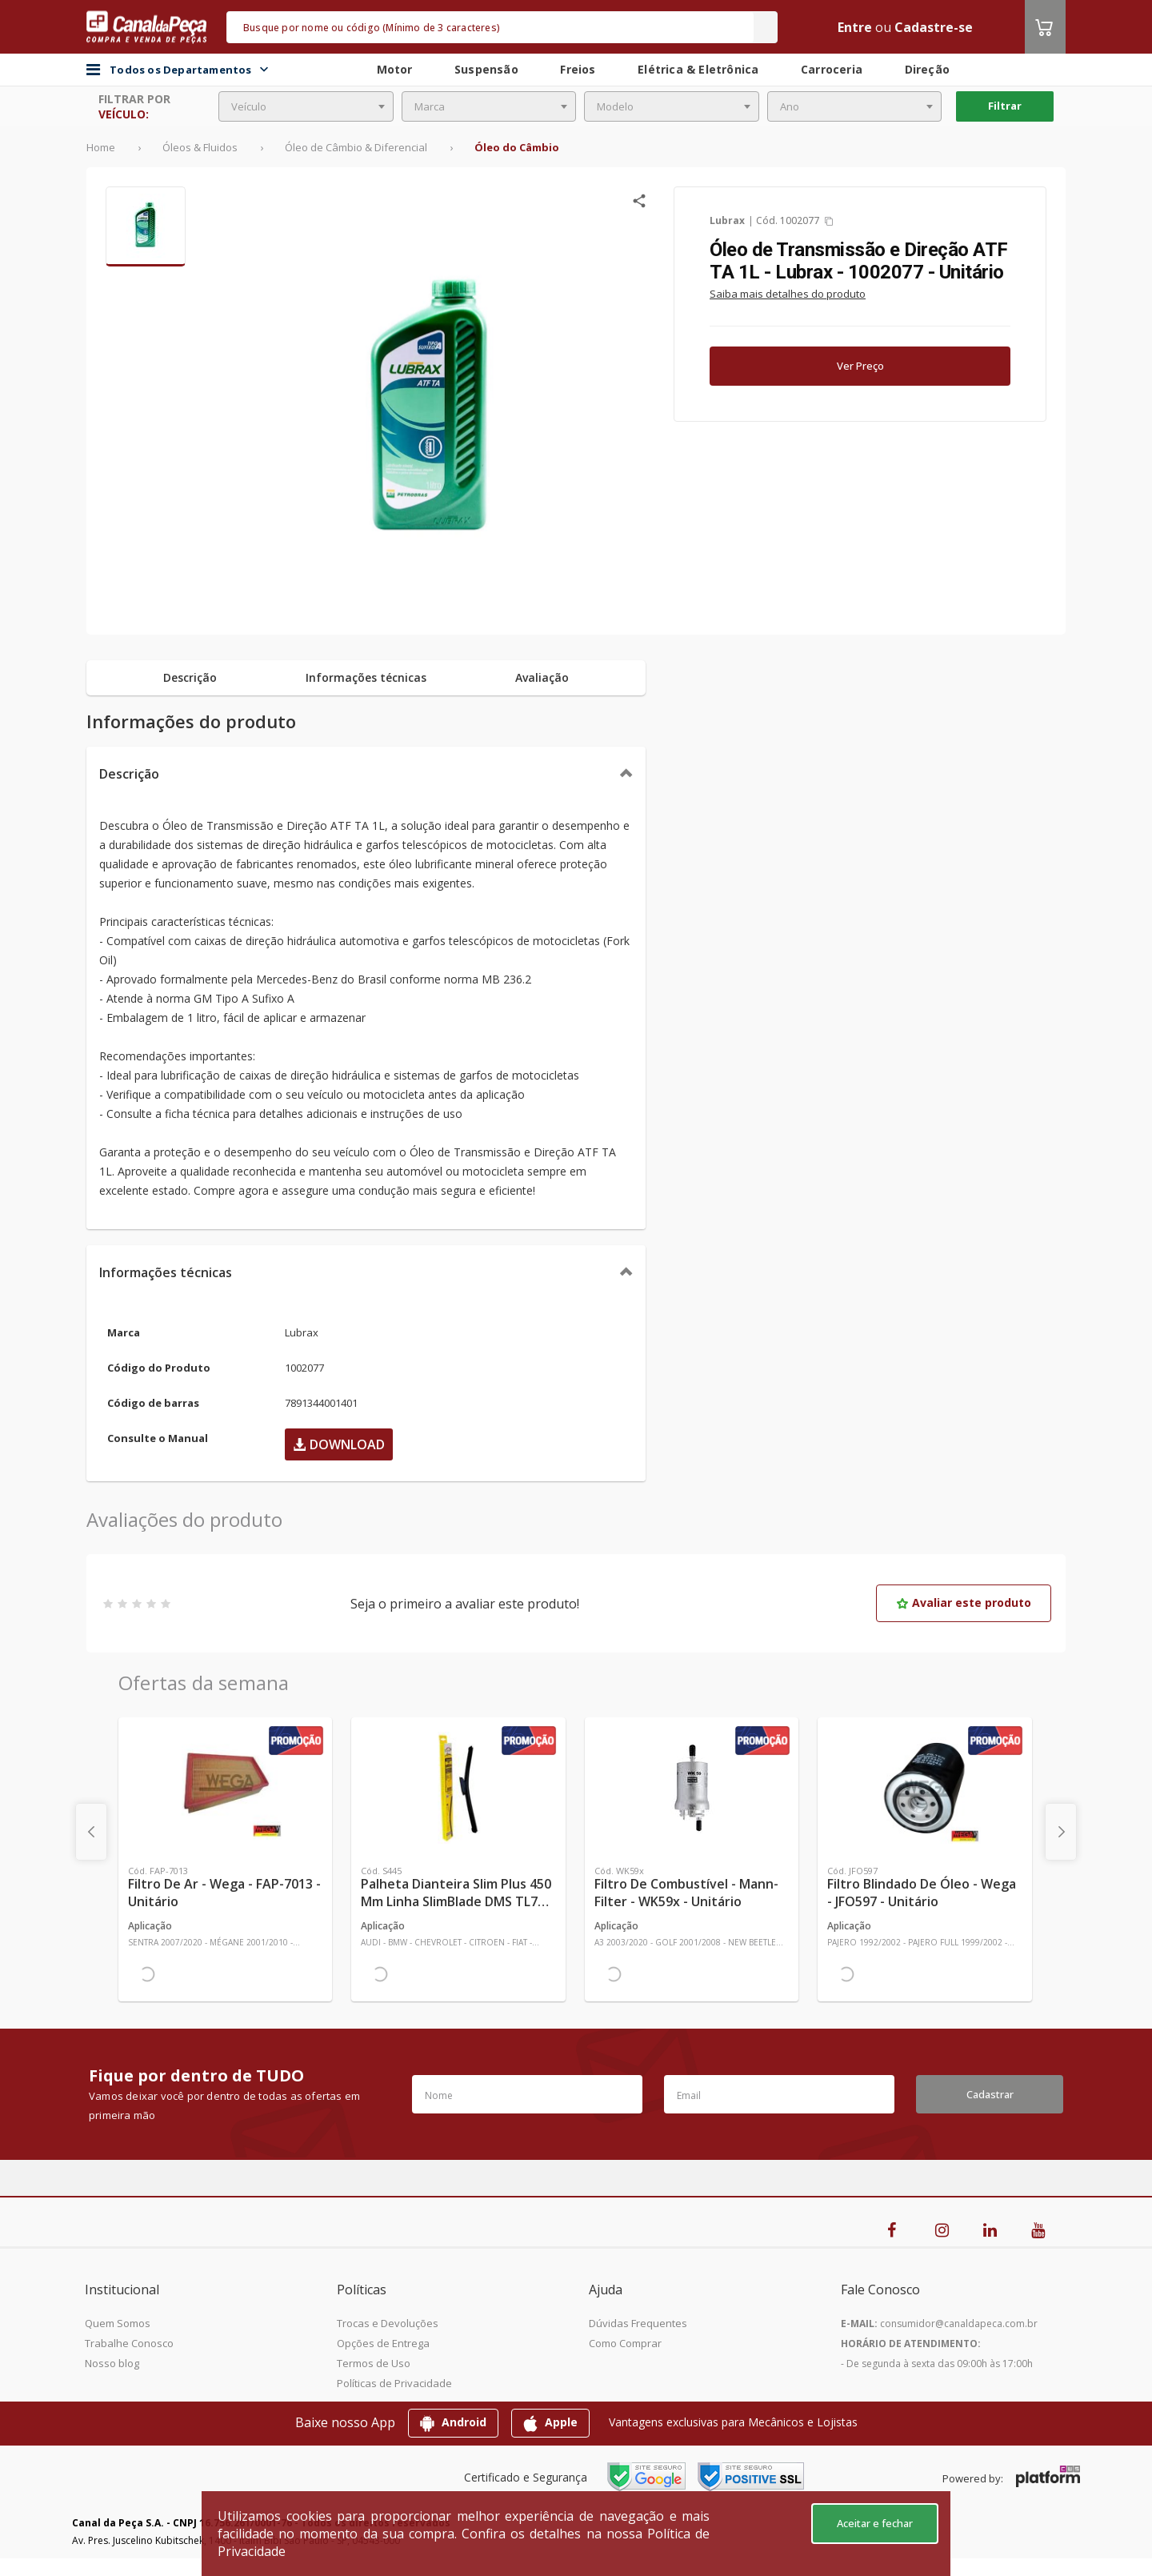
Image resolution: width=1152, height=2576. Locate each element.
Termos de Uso (373, 2363)
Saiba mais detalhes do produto (788, 293)
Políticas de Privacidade (394, 2383)
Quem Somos (117, 2323)
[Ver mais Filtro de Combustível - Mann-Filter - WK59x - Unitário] (691, 1787)
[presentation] (91, 1832)
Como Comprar (625, 2343)
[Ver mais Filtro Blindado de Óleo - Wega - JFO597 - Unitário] (924, 1787)
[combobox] (306, 106)
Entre (855, 27)
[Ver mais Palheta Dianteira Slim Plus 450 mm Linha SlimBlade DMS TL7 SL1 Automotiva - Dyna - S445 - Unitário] (458, 1787)
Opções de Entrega (383, 2343)
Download (339, 1444)
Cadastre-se (933, 27)
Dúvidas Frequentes (638, 2323)
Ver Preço (860, 366)
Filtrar (1005, 105)
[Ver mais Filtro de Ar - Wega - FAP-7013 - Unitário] (225, 1787)
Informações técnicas (165, 1272)
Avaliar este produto (963, 1602)
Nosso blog (112, 2363)
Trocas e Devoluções (387, 2323)
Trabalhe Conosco (129, 2343)
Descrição (129, 774)
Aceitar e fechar (875, 2523)
